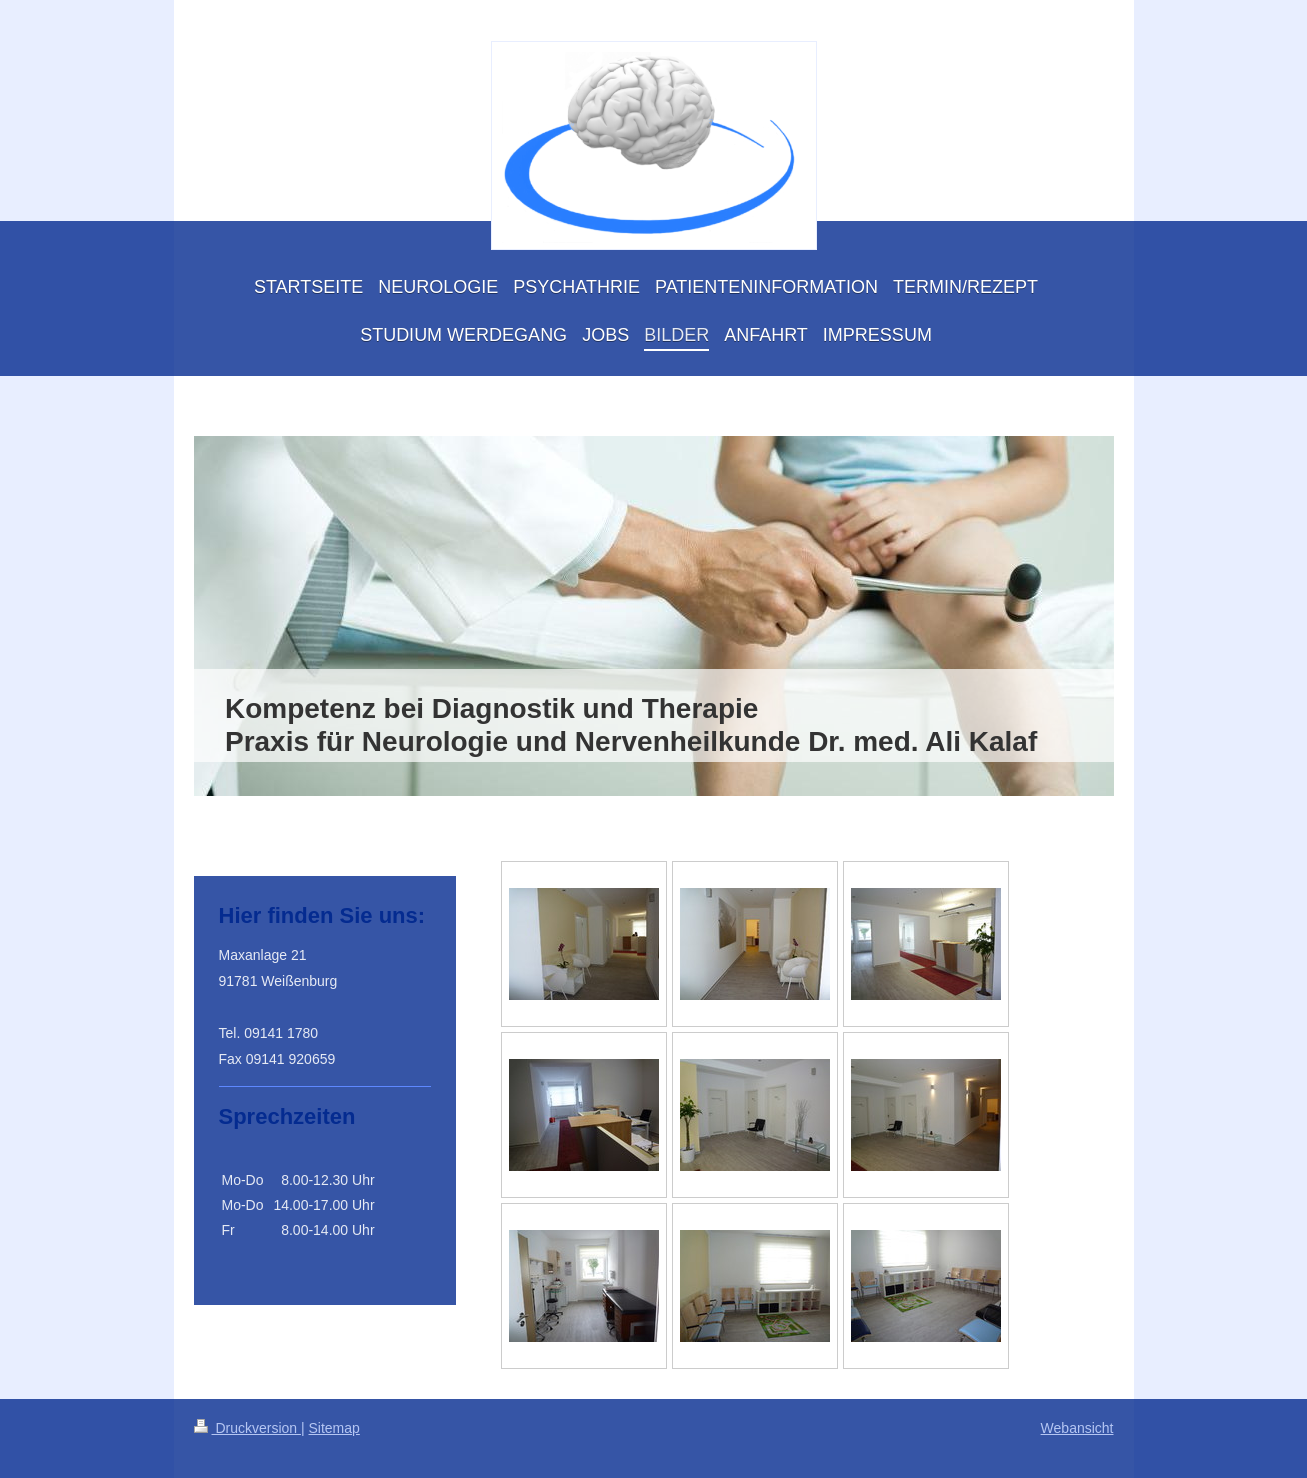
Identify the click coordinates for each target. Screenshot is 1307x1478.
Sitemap (334, 1428)
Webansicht (1077, 1428)
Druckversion (247, 1428)
